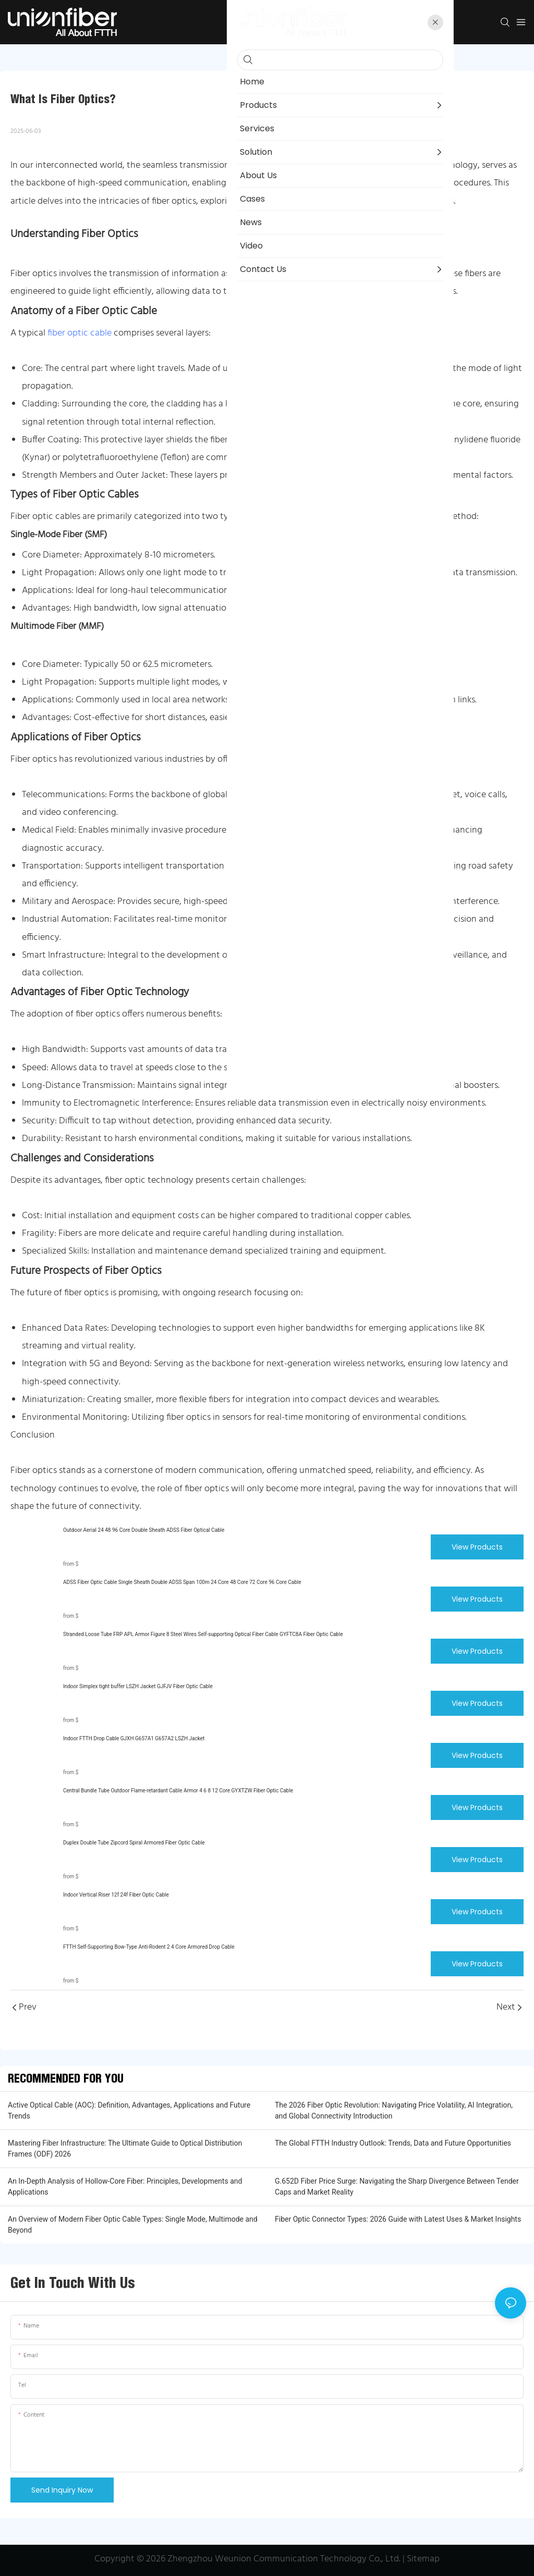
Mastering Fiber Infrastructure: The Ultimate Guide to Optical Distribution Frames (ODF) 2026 (125, 2148)
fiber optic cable (79, 333)
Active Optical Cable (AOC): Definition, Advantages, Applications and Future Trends (129, 2110)
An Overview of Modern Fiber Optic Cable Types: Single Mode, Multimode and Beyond (133, 2224)
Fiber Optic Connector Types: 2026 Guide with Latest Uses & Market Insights (398, 2219)
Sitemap (423, 2559)
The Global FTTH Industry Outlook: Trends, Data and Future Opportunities (393, 2143)
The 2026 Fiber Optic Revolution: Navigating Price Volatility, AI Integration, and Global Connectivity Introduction (394, 2110)
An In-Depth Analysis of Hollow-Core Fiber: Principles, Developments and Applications (125, 2186)
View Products (477, 1547)
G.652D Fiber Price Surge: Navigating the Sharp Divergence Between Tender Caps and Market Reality (397, 2186)
